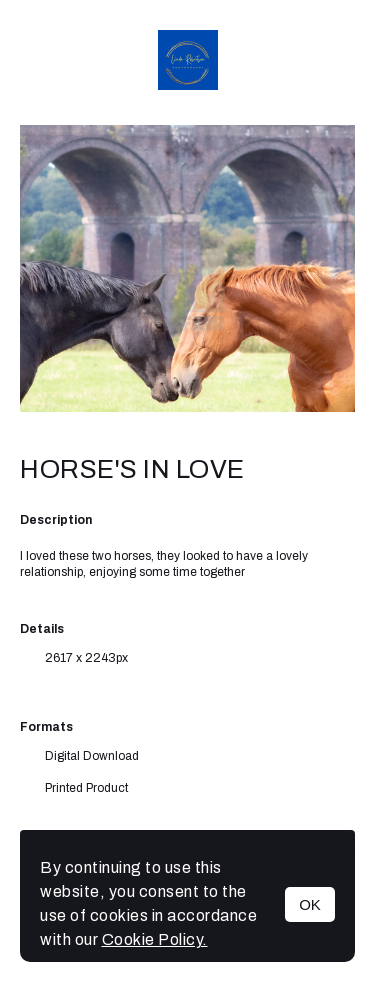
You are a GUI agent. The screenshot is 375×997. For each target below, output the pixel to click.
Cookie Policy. (155, 939)
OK (310, 904)
